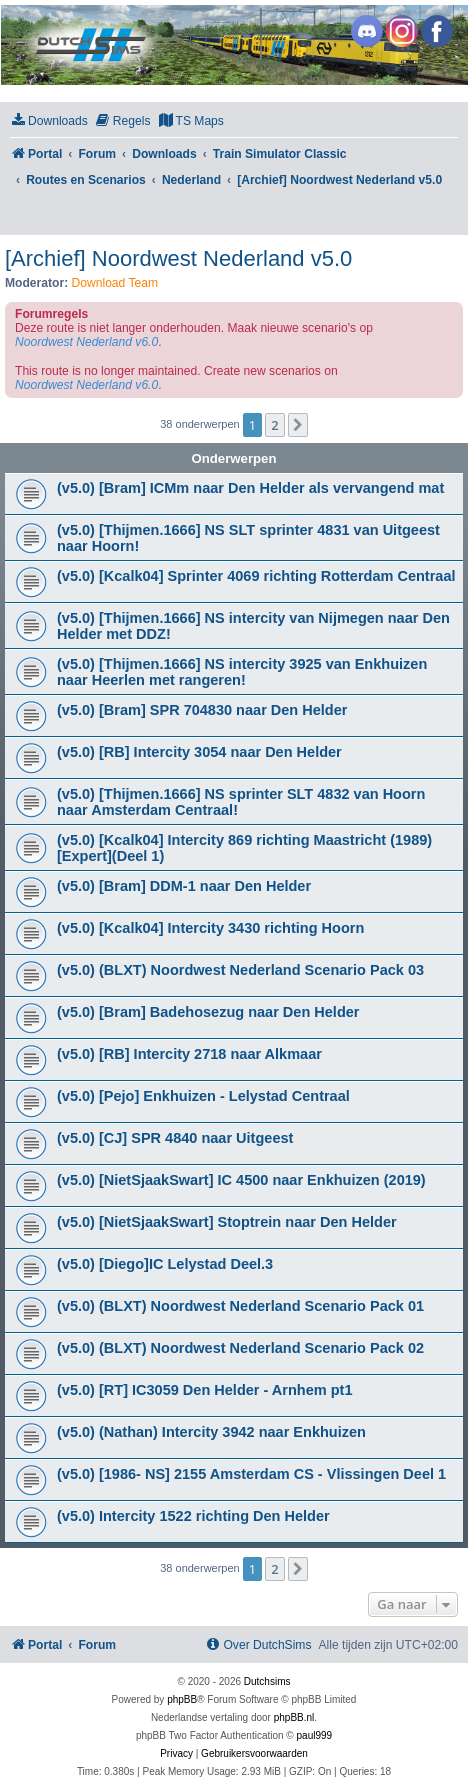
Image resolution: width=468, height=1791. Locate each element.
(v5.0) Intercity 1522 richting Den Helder (193, 1516)
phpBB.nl (294, 1717)
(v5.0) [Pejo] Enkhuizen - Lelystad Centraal (203, 1096)
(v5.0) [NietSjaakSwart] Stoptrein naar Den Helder (227, 1222)
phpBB (182, 1699)
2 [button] (274, 425)
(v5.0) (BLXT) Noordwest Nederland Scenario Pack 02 (240, 1348)
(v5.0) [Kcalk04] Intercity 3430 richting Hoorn (210, 928)
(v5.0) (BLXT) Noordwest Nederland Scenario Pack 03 (240, 970)
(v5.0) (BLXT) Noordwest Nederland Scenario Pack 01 (240, 1306)
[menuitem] (49, 121)
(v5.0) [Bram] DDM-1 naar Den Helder (184, 886)
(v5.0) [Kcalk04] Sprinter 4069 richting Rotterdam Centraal (256, 576)
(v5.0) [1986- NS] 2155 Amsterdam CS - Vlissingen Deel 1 (251, 1474)
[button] (298, 425)
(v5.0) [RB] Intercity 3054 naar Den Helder (199, 752)
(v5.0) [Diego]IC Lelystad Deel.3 (165, 1264)
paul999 (315, 1735)
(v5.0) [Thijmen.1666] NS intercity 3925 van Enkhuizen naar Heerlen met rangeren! (242, 672)
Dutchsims (267, 1681)
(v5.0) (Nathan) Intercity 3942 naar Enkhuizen (211, 1432)
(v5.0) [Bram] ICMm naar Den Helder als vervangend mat (250, 488)
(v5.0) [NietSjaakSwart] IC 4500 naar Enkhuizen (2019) (241, 1180)
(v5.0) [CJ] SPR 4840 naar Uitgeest (175, 1138)
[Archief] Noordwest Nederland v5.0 (178, 258)
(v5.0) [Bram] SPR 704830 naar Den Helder (202, 710)
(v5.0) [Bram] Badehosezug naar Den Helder (208, 1012)
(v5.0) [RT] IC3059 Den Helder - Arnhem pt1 (205, 1390)
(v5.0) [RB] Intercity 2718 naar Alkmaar (189, 1054)
